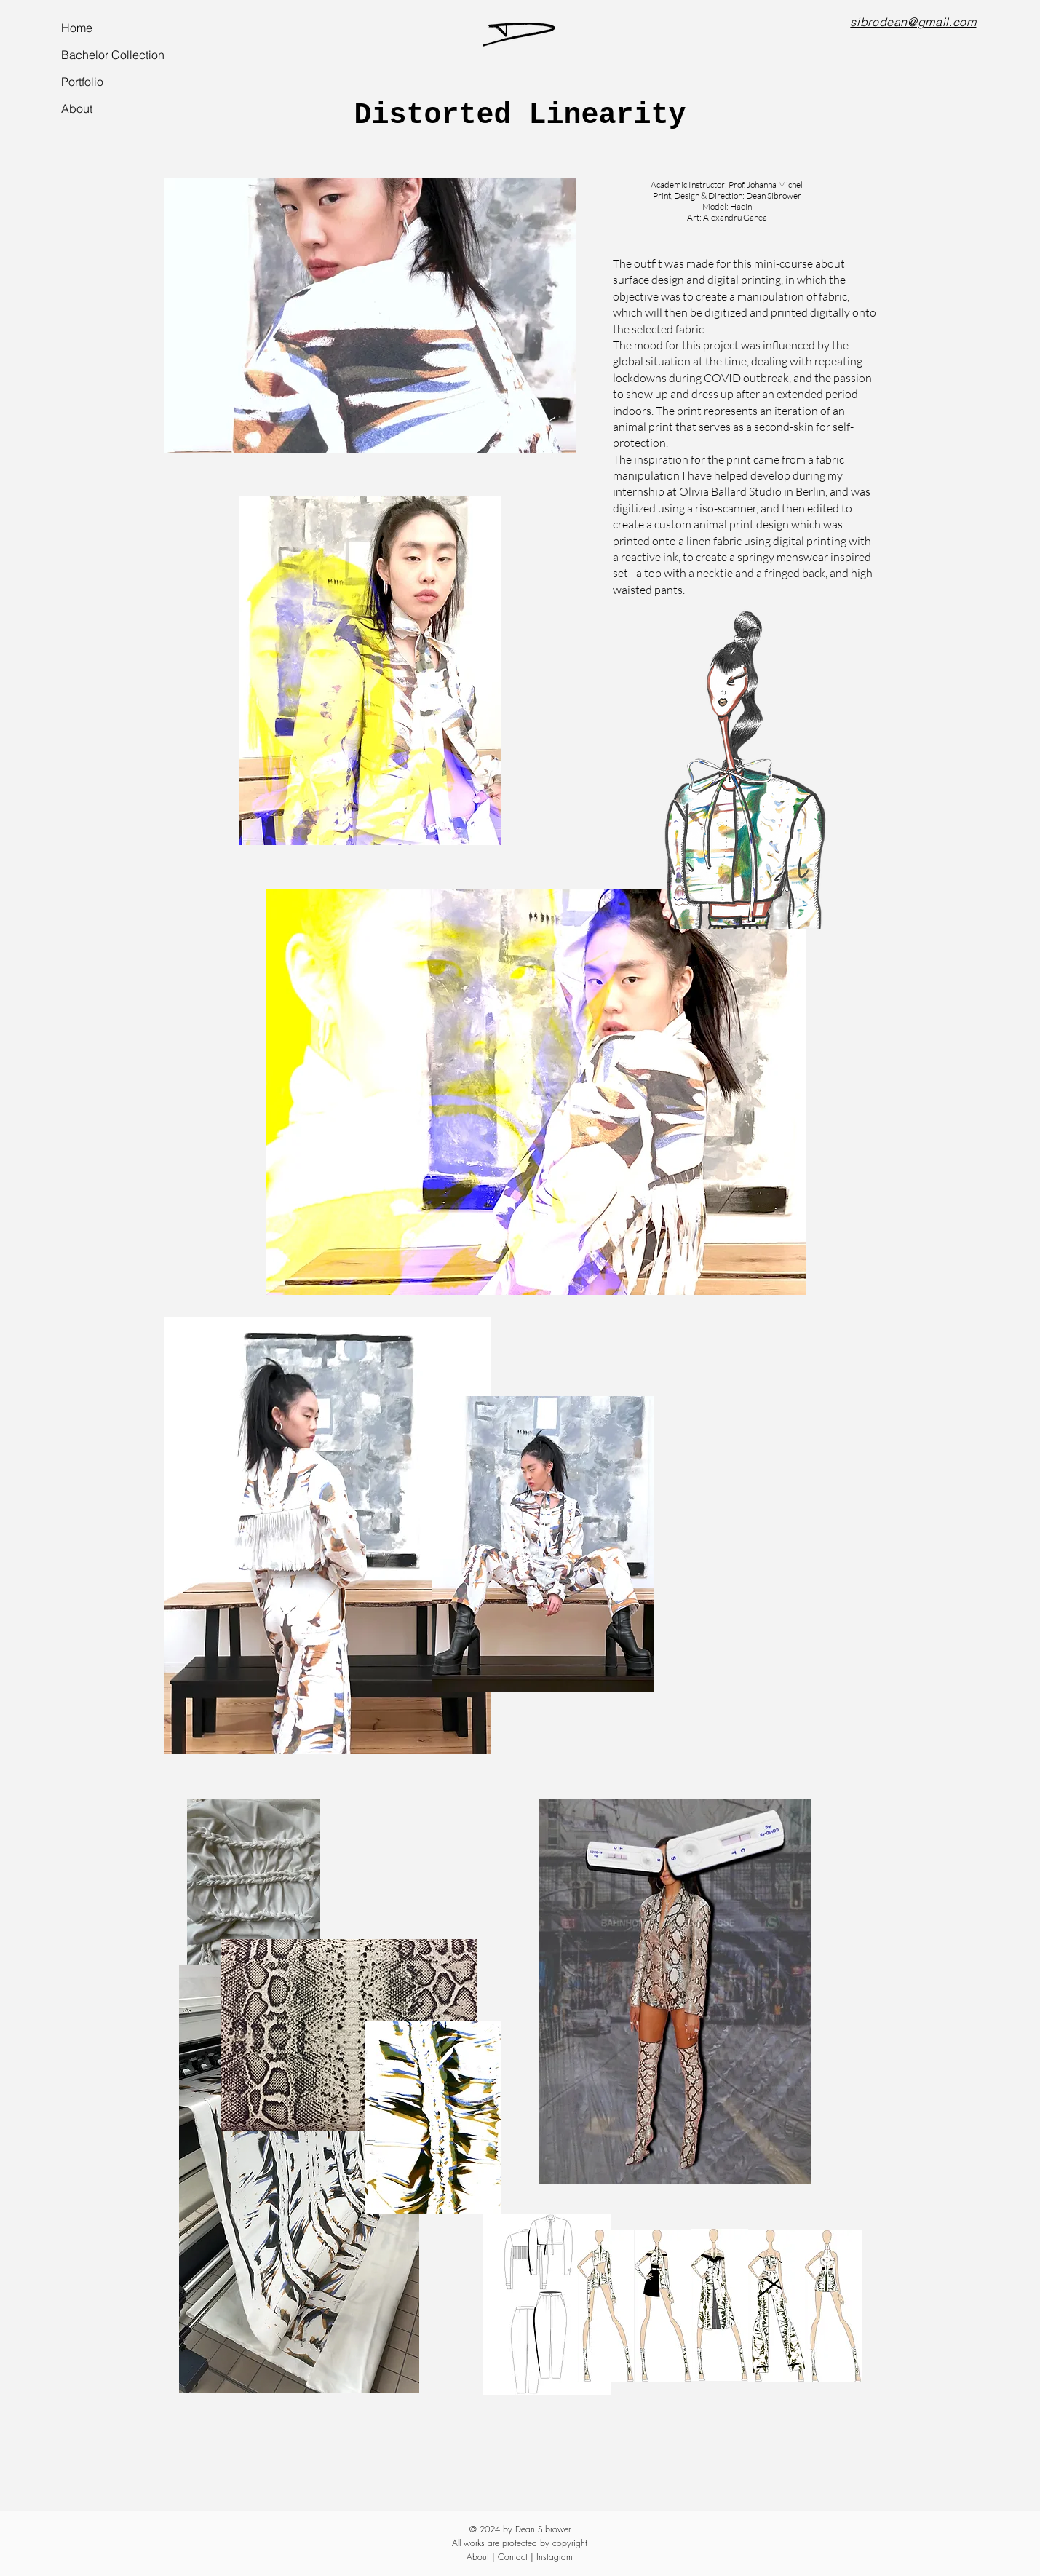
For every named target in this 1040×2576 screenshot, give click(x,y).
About (76, 108)
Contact (513, 2557)
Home (76, 27)
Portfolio (82, 81)
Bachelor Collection (112, 54)
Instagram (554, 2557)
